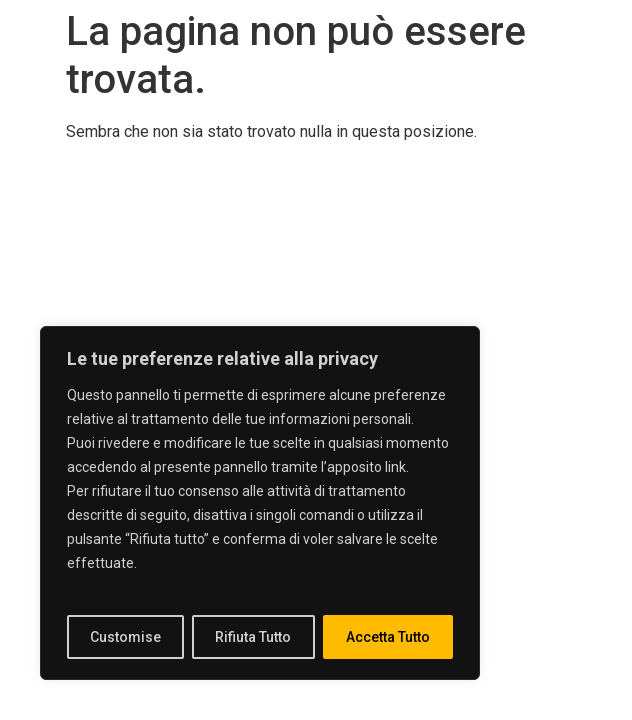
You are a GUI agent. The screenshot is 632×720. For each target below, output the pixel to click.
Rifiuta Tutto (253, 637)
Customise (125, 637)
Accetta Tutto (388, 637)
